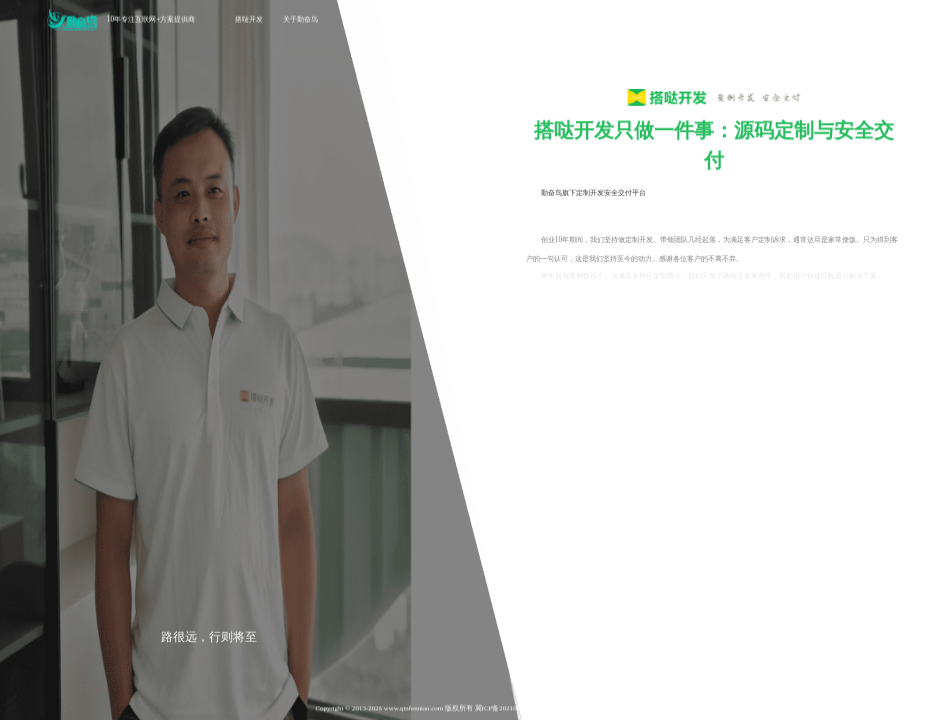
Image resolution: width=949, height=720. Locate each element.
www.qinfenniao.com (413, 708)
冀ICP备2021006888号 (508, 708)
